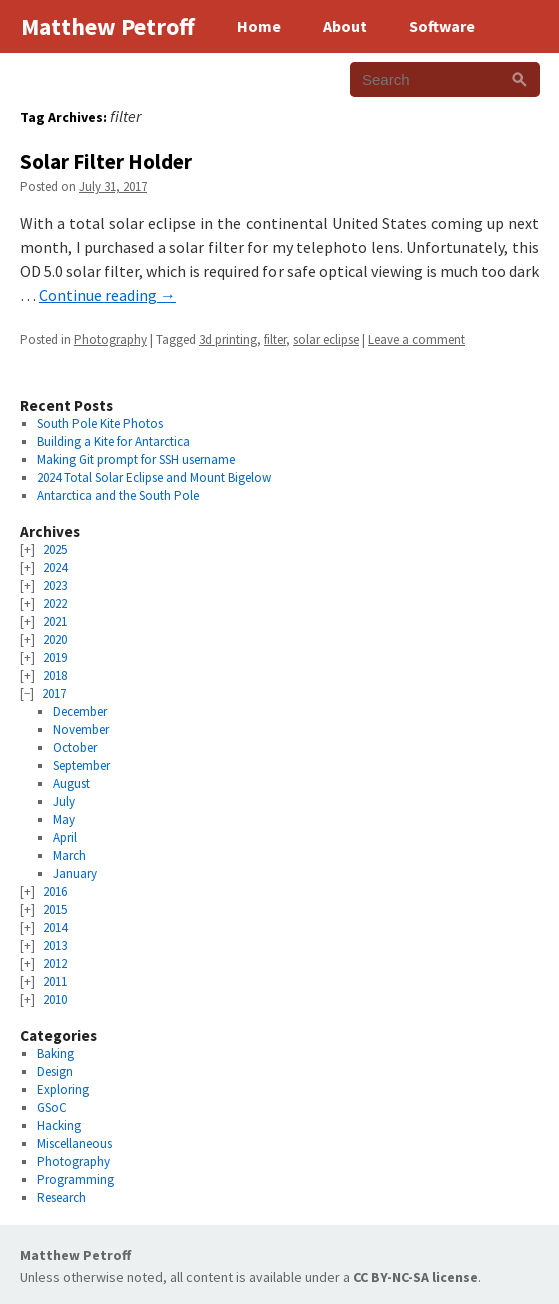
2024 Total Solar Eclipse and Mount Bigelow (154, 477)
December (80, 711)
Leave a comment (416, 339)
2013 (55, 945)
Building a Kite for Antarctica (113, 441)
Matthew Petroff (75, 1255)
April (65, 837)
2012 (55, 963)
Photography (110, 339)
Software (442, 26)
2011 (55, 981)
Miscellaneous (74, 1143)
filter (275, 339)
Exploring (63, 1089)
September (81, 765)
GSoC (52, 1107)
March (69, 855)
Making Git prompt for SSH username (136, 459)
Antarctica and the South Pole (118, 495)
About (345, 26)
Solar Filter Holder (106, 161)
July (64, 801)
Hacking (59, 1125)
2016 (55, 891)
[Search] (519, 79)
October (75, 747)
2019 (55, 657)
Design (55, 1071)
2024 (55, 567)
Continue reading (107, 295)
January (75, 873)
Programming (75, 1179)
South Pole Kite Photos (100, 423)
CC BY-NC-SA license (415, 1277)
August (71, 783)
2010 (55, 999)
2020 (55, 639)
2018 (55, 675)
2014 (55, 927)
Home (259, 26)
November (81, 729)
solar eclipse (326, 339)
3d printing (228, 339)
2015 (55, 909)
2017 (54, 693)
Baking (55, 1053)
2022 (55, 603)
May (64, 819)
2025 (55, 549)
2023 (55, 585)
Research (61, 1197)
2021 (55, 621)
